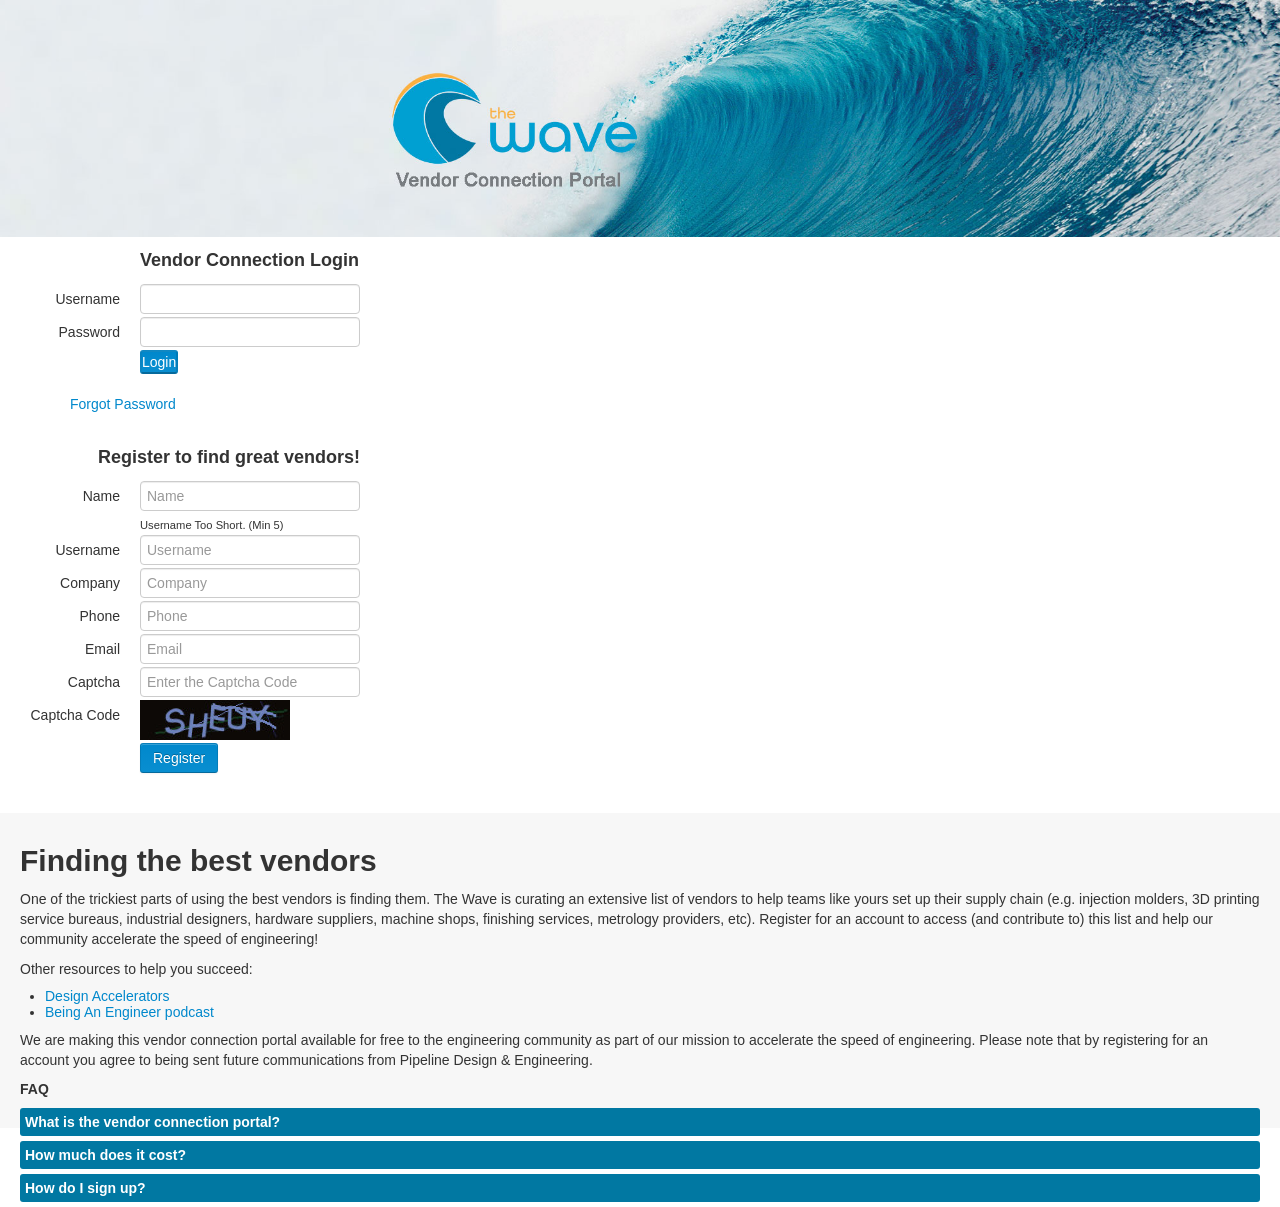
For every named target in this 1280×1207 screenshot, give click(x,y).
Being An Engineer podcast (129, 1012)
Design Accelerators (107, 996)
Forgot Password (123, 404)
